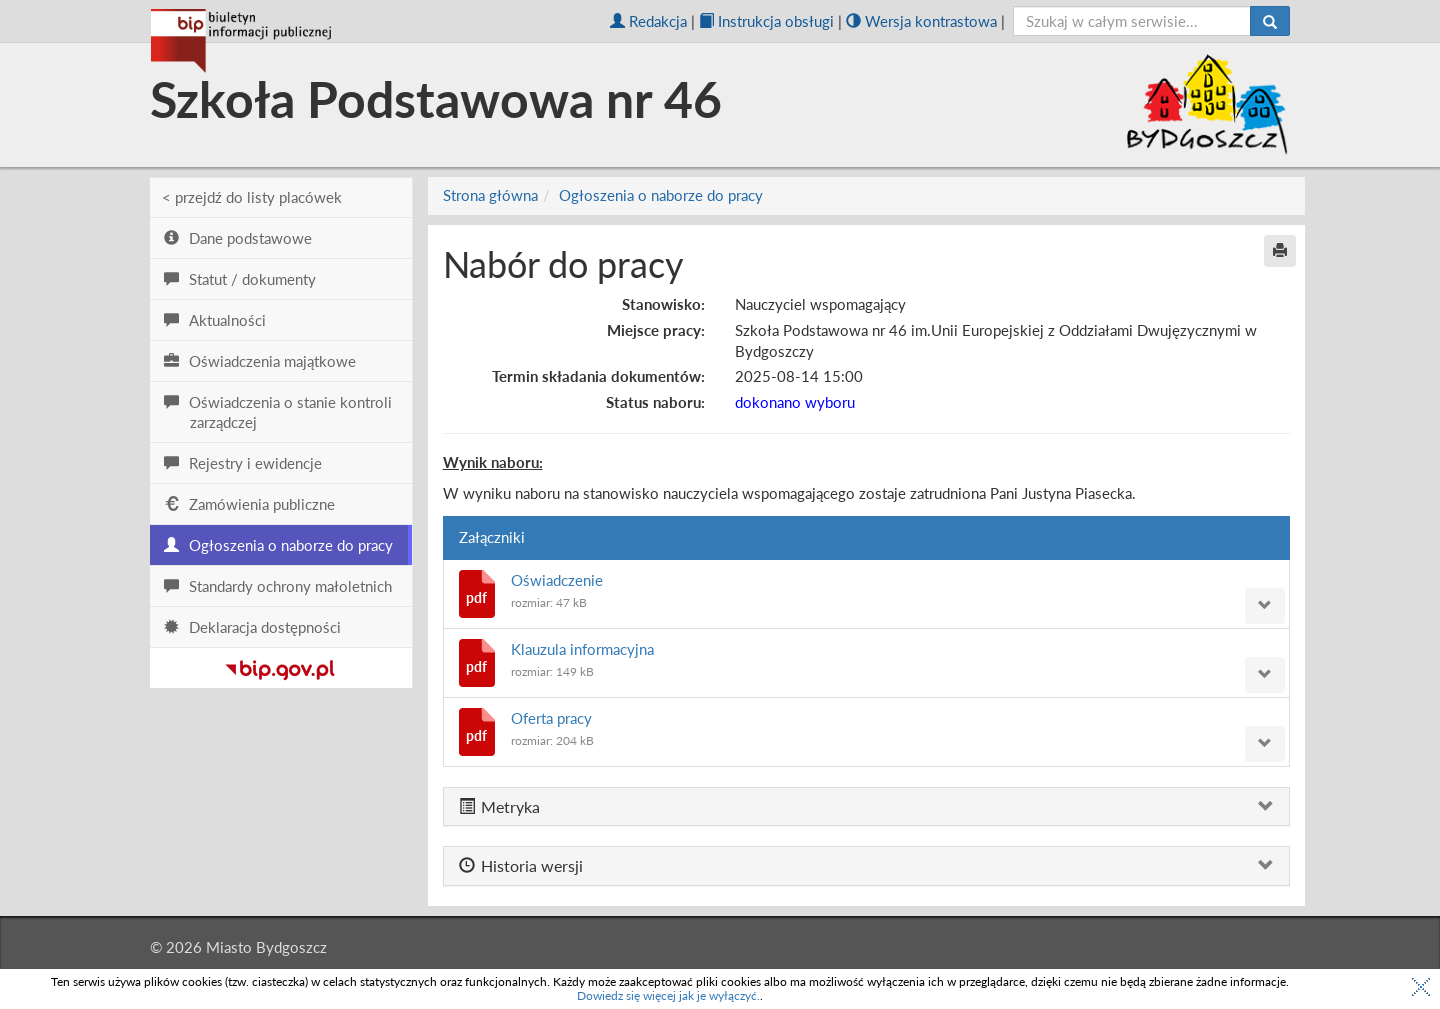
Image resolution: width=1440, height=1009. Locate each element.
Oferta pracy (551, 718)
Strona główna (490, 195)
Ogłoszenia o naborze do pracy (661, 195)
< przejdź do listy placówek (252, 197)
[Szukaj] (1270, 21)
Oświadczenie (557, 580)
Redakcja (648, 21)
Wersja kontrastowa (921, 21)
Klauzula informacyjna (582, 649)
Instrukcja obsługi (766, 21)
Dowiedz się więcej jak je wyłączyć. (668, 995)
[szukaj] (1132, 21)
